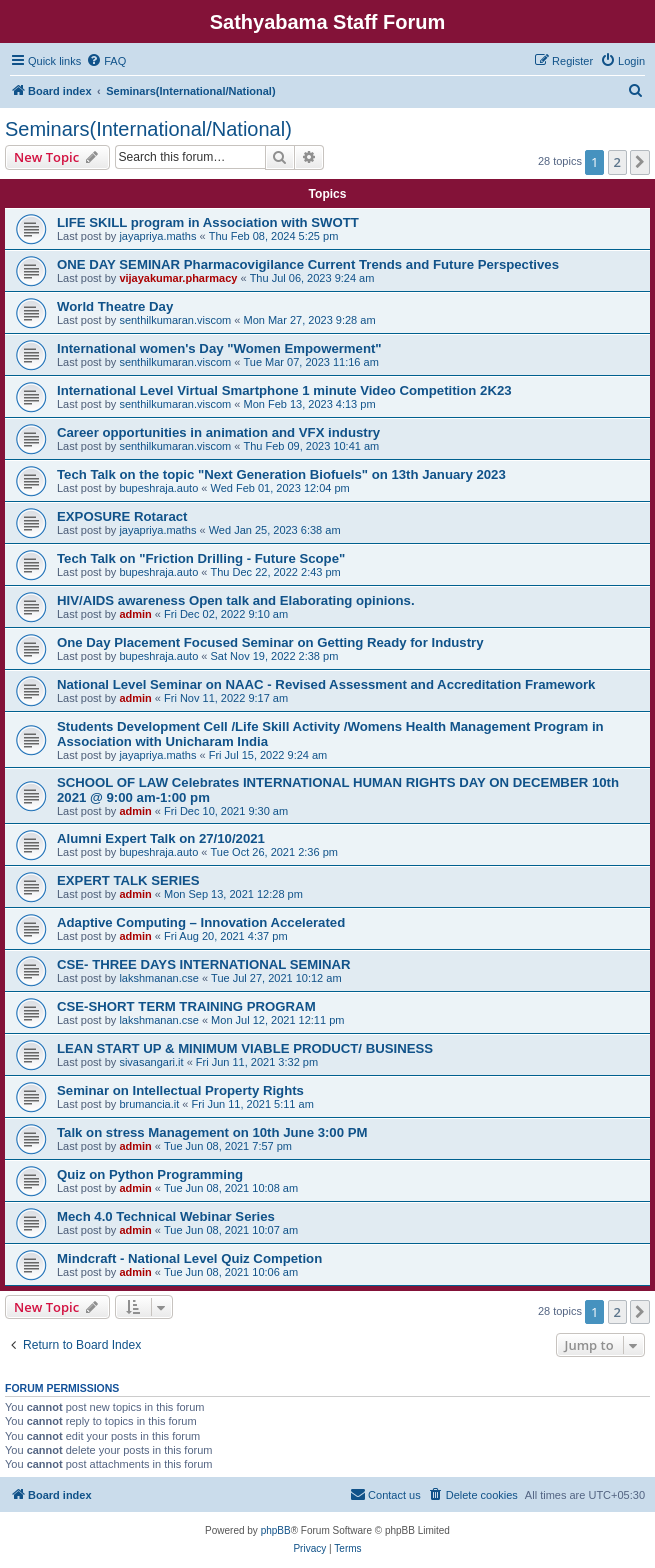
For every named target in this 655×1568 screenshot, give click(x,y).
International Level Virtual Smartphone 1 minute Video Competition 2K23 (284, 390)
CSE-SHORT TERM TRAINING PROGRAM (186, 1006)
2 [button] (617, 162)
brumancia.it (149, 1104)
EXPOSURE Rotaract (122, 516)
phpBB (276, 1530)
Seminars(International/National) (148, 129)
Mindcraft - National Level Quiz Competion (189, 1258)
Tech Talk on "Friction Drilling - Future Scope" (201, 558)
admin (135, 614)
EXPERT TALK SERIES (128, 880)
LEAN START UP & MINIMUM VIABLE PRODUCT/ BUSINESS (245, 1048)
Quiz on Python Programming (150, 1174)
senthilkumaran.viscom (175, 320)
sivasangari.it (151, 1062)
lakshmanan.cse (159, 978)
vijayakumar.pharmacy (178, 278)
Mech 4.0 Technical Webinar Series (166, 1216)
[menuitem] (106, 61)
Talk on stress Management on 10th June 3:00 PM (212, 1132)
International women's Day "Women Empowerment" (219, 348)
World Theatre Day (115, 306)
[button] (640, 162)
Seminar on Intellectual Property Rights (180, 1090)
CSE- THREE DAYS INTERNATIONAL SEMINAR (204, 964)
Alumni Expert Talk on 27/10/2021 (161, 838)
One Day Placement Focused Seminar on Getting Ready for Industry (270, 642)
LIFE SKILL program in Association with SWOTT (208, 222)
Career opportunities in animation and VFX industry (218, 432)
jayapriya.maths (157, 236)
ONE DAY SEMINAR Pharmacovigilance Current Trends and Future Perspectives (308, 264)
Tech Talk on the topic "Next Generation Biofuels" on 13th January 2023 (281, 474)
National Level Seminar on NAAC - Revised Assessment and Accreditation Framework (326, 684)
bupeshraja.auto (158, 488)
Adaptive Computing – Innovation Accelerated (201, 922)
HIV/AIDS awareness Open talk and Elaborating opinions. (236, 600)
